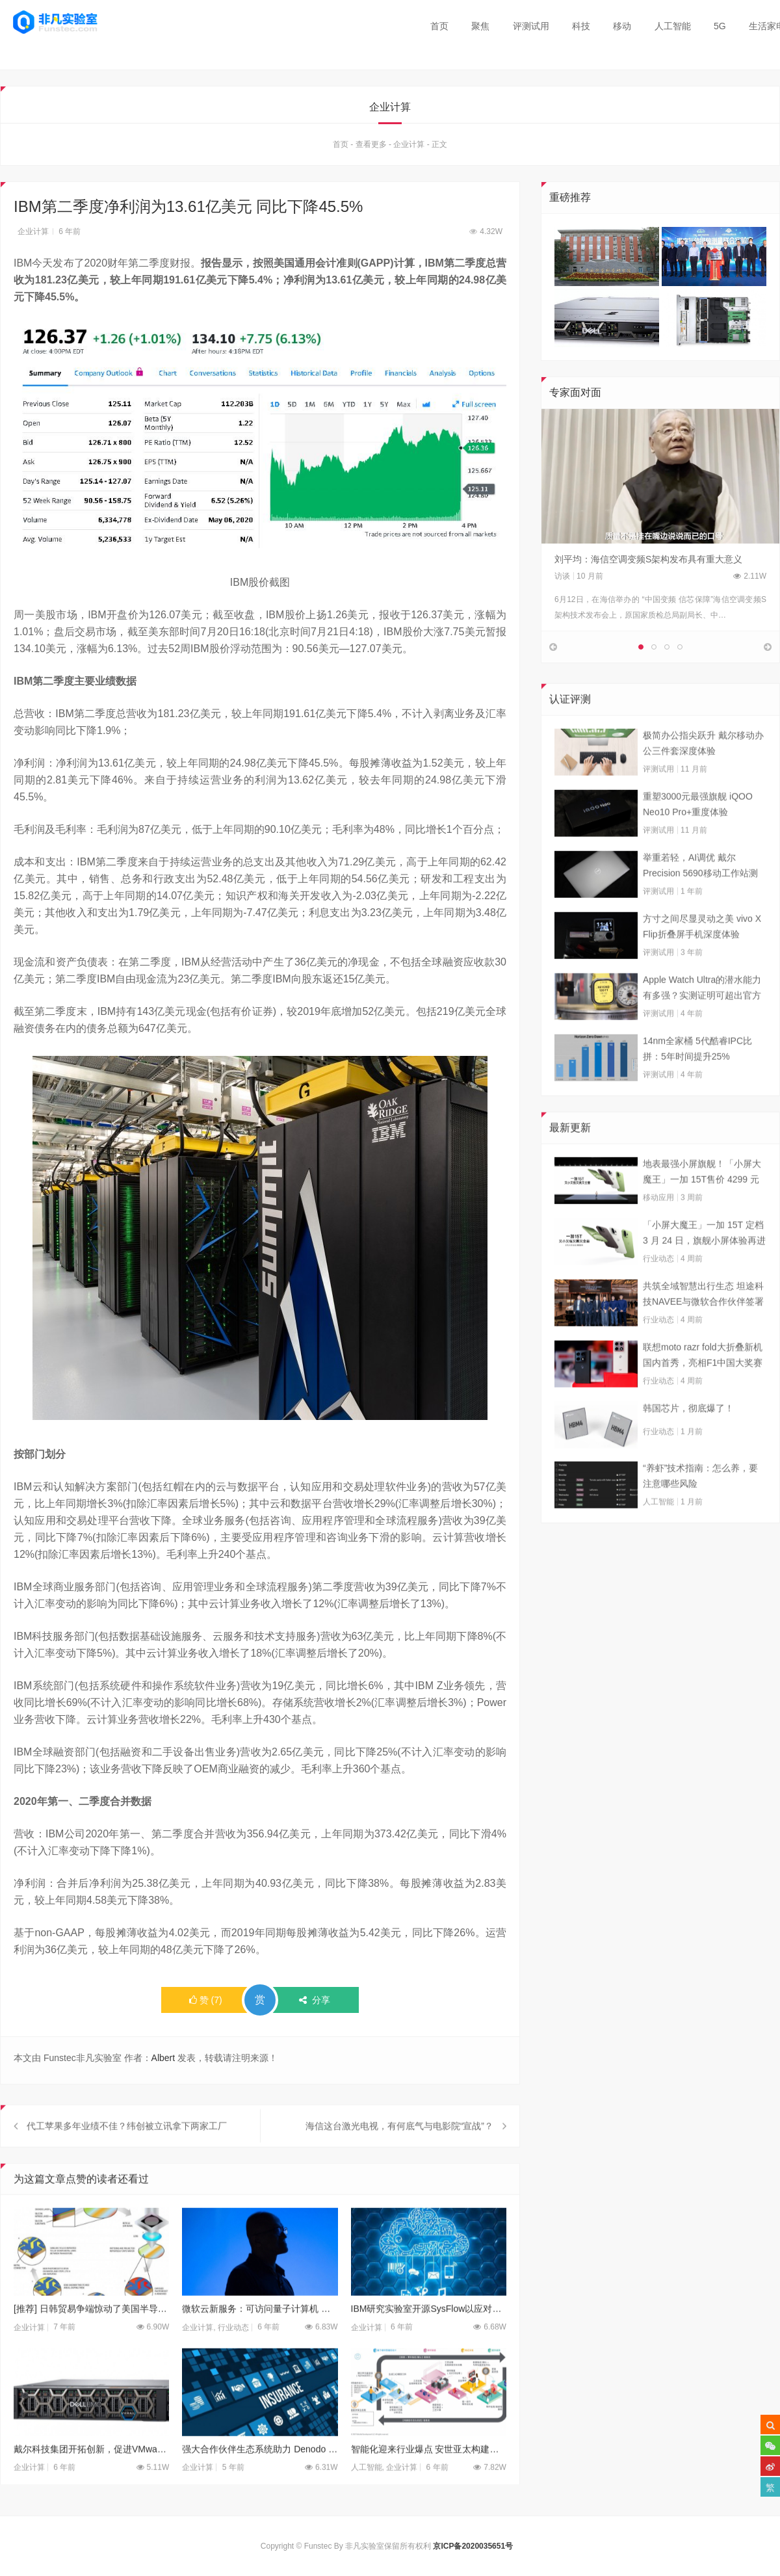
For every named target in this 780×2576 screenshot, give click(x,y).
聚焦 (480, 26)
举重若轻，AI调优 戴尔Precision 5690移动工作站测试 (700, 900)
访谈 (562, 578)
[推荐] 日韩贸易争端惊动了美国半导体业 (91, 2342)
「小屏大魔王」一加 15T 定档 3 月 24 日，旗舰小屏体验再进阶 (704, 1268)
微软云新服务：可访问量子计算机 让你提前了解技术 (259, 2342)
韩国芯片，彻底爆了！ (688, 1442)
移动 (622, 26)
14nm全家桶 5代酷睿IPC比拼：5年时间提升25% (697, 1083)
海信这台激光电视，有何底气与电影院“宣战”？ (399, 2160)
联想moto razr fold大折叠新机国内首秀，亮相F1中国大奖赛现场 (702, 1390)
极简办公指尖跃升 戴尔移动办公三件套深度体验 (703, 777)
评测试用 (531, 26)
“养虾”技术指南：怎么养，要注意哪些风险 (700, 1510)
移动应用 (658, 1231)
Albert (163, 2061)
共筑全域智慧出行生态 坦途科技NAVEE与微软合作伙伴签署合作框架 (703, 1329)
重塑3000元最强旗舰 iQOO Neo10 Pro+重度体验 (698, 838)
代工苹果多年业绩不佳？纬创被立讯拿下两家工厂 (127, 2160)
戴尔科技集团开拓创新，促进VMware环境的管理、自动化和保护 (91, 2483)
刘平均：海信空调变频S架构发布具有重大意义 (648, 562)
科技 (581, 26)
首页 (439, 26)
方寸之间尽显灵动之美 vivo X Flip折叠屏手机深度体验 (702, 960)
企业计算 (408, 147)
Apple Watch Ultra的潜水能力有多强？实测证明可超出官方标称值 (702, 1022)
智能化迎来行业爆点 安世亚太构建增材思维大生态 (428, 2483)
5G (720, 26)
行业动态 (233, 2361)
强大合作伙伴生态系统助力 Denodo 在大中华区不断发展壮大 (259, 2483)
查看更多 (371, 147)
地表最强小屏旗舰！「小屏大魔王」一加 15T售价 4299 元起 (702, 1206)
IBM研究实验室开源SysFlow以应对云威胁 (428, 2342)
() (205, 2003)
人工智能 (673, 26)
